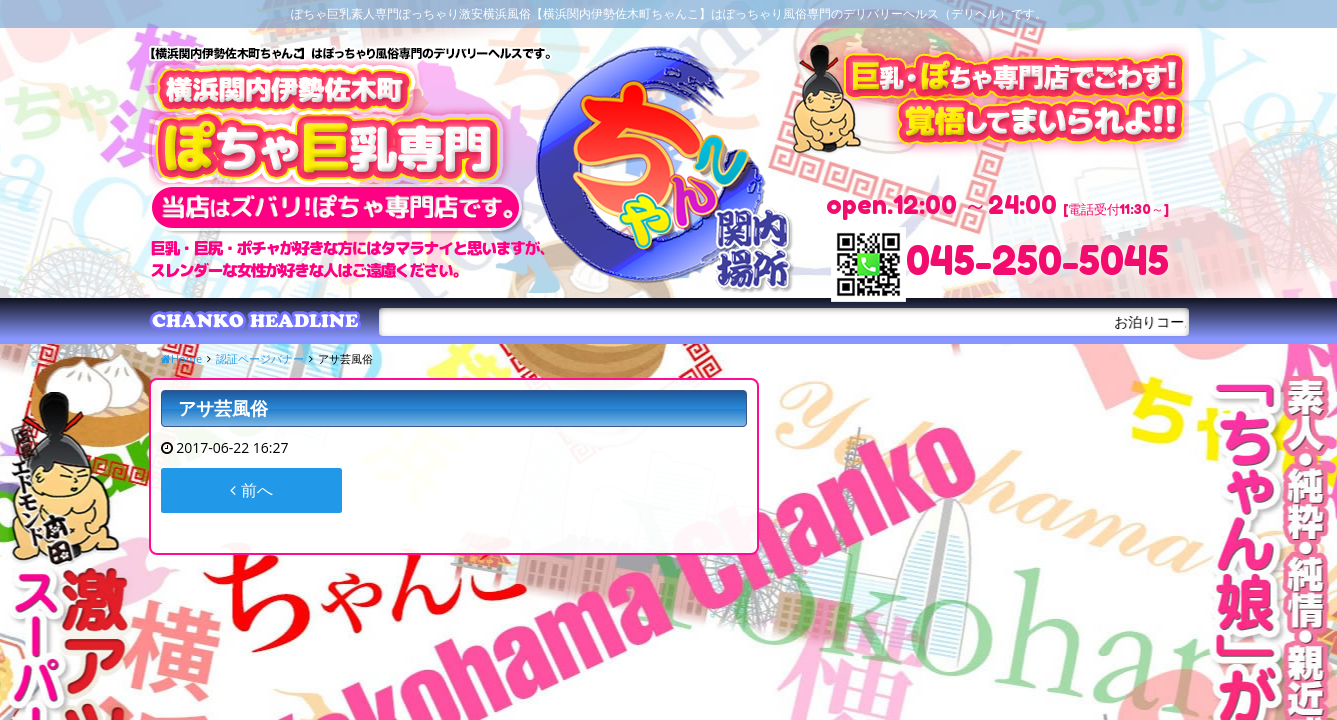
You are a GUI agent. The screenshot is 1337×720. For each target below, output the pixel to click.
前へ (251, 490)
